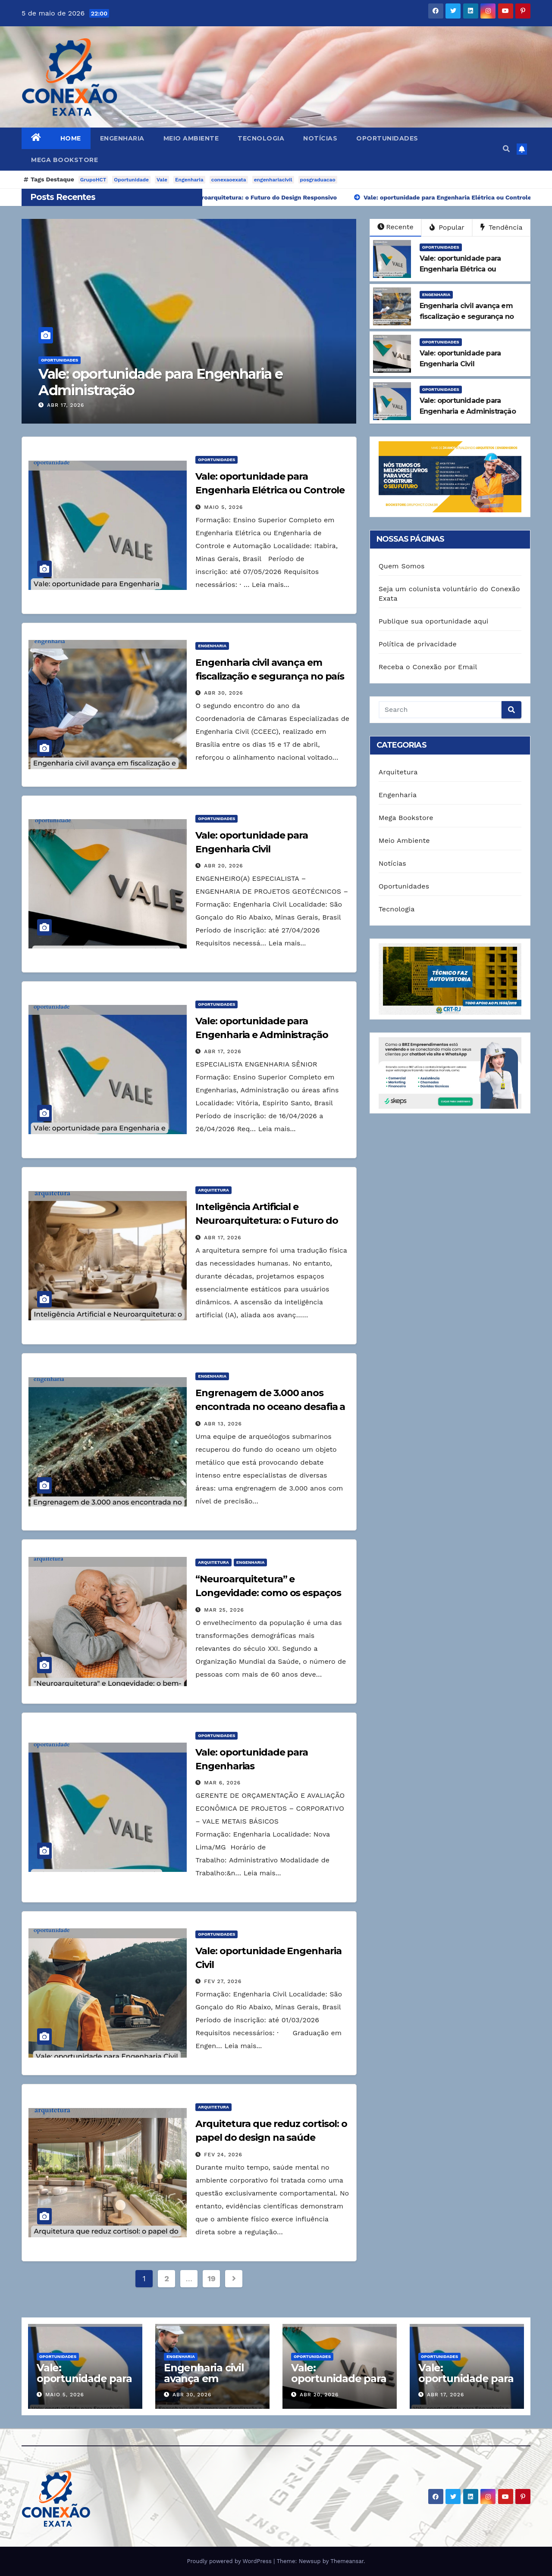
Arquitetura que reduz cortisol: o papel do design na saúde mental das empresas (271, 2137)
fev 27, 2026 (223, 1981)
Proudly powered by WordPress (230, 2561)
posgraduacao (318, 180)
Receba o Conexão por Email (428, 667)
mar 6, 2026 (222, 1783)
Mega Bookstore (64, 160)
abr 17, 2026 (65, 405)
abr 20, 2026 (223, 866)
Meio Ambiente (191, 138)
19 (211, 2278)
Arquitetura (213, 1190)
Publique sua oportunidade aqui (434, 621)
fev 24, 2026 (223, 2155)
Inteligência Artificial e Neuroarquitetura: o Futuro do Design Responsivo (266, 1220)
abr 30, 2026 (223, 693)
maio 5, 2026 (223, 507)
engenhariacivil (273, 180)
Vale (162, 180)
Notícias (320, 138)
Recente (395, 227)
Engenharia (122, 138)
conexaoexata (228, 180)
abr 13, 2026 (223, 1424)
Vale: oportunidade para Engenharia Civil (338, 2378)
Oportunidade (131, 180)
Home (70, 138)
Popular (447, 227)
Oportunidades (387, 138)
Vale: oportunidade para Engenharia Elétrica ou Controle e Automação (270, 490)
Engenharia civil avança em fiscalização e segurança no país (210, 2383)
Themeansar (347, 2561)
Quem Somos (402, 566)
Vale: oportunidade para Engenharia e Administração (160, 382)
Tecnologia (261, 138)
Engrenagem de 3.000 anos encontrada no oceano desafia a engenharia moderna (270, 1406)
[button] (506, 149)
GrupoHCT (93, 180)
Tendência (501, 227)
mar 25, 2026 (224, 1610)
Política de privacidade (418, 644)
